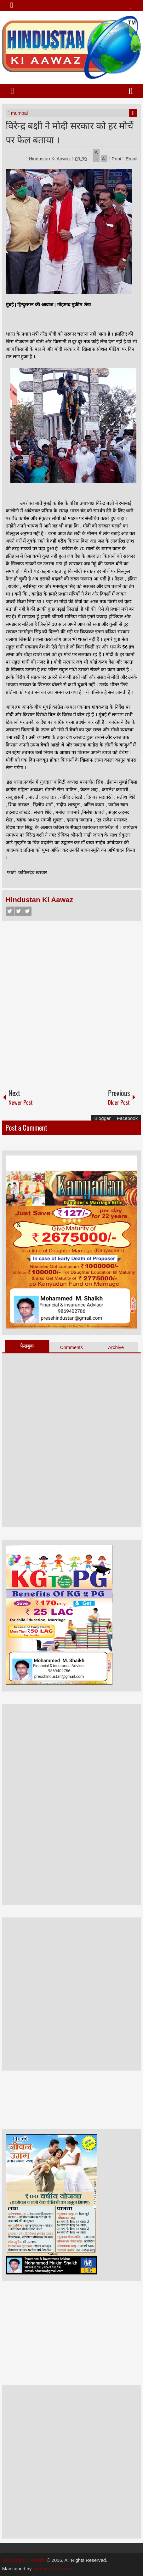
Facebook (10, 911)
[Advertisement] (71, 1001)
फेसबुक (27, 1346)
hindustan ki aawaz (53, 2568)
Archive (116, 1347)
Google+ (27, 911)
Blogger (102, 1118)
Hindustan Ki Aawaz (50, 158)
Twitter (18, 911)
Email (130, 158)
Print (115, 158)
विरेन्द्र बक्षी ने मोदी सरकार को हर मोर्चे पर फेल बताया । (69, 132)
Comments (71, 1347)
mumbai (19, 113)
